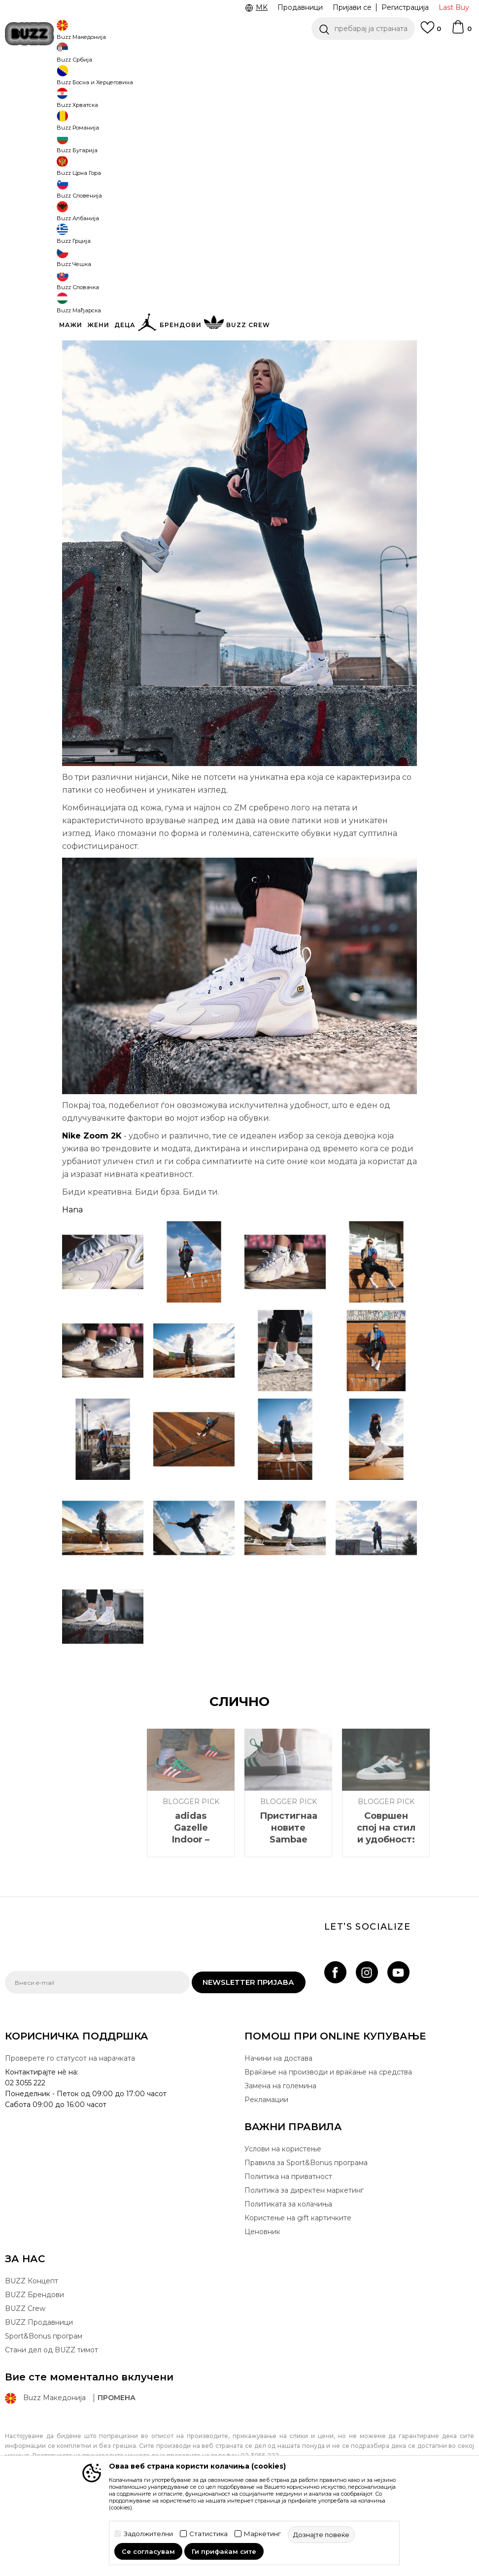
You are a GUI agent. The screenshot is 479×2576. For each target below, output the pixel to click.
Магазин (81, 79)
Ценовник (262, 2304)
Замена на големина (280, 2158)
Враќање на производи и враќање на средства (328, 2145)
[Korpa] (461, 31)
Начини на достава (278, 2131)
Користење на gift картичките (297, 2290)
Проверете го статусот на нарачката (70, 2131)
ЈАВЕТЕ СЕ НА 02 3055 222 (115, 54)
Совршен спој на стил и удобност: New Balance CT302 (385, 1912)
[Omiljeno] (430, 32)
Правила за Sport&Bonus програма (306, 2235)
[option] (239, 54)
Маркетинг (262, 2534)
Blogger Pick (120, 79)
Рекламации (266, 2172)
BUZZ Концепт (31, 2353)
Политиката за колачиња (288, 2277)
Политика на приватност (288, 2249)
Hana (72, 1282)
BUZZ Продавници (39, 2395)
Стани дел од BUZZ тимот (51, 2422)
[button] (363, 28)
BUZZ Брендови (34, 2367)
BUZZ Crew (25, 2381)
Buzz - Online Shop (33, 79)
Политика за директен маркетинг (304, 2263)
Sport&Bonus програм (43, 2409)
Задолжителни (148, 2534)
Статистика (208, 2534)
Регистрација (405, 7)
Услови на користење (282, 2221)
